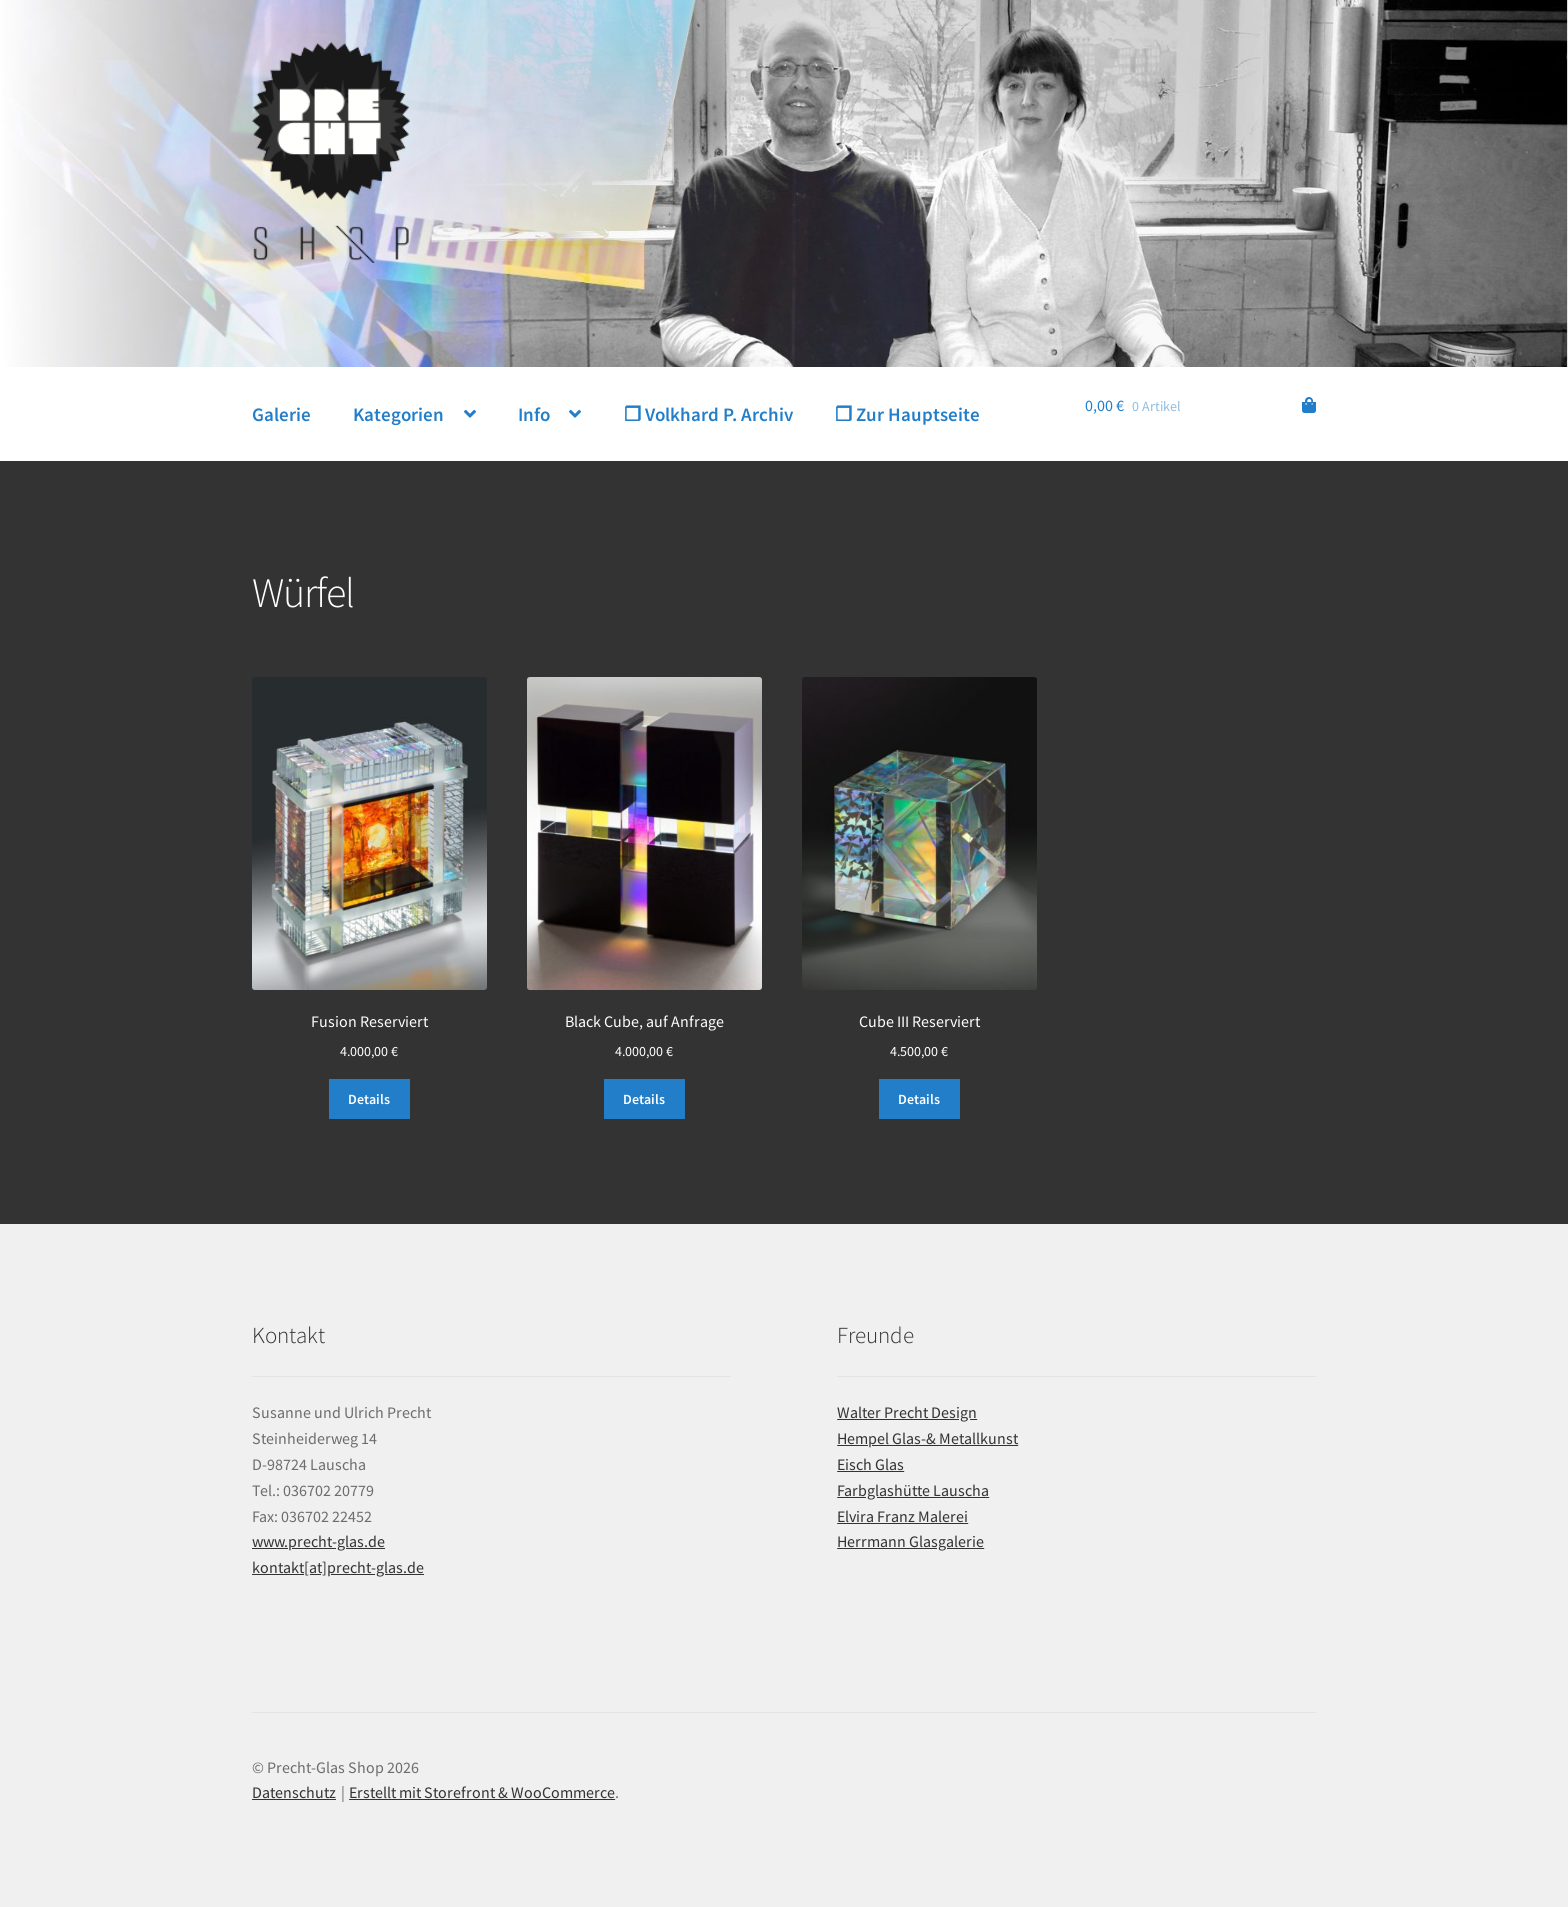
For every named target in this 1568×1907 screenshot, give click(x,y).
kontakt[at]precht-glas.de (338, 1567)
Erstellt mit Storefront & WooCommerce (482, 1792)
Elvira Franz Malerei (902, 1516)
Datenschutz (294, 1792)
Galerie (281, 414)
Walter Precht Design (907, 1412)
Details (369, 1099)
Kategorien (398, 414)
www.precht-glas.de (318, 1541)
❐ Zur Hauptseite (907, 414)
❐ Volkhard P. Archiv (708, 414)
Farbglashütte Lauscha (913, 1490)
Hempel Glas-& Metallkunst (927, 1438)
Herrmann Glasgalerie (910, 1541)
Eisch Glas (870, 1464)
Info (534, 414)
